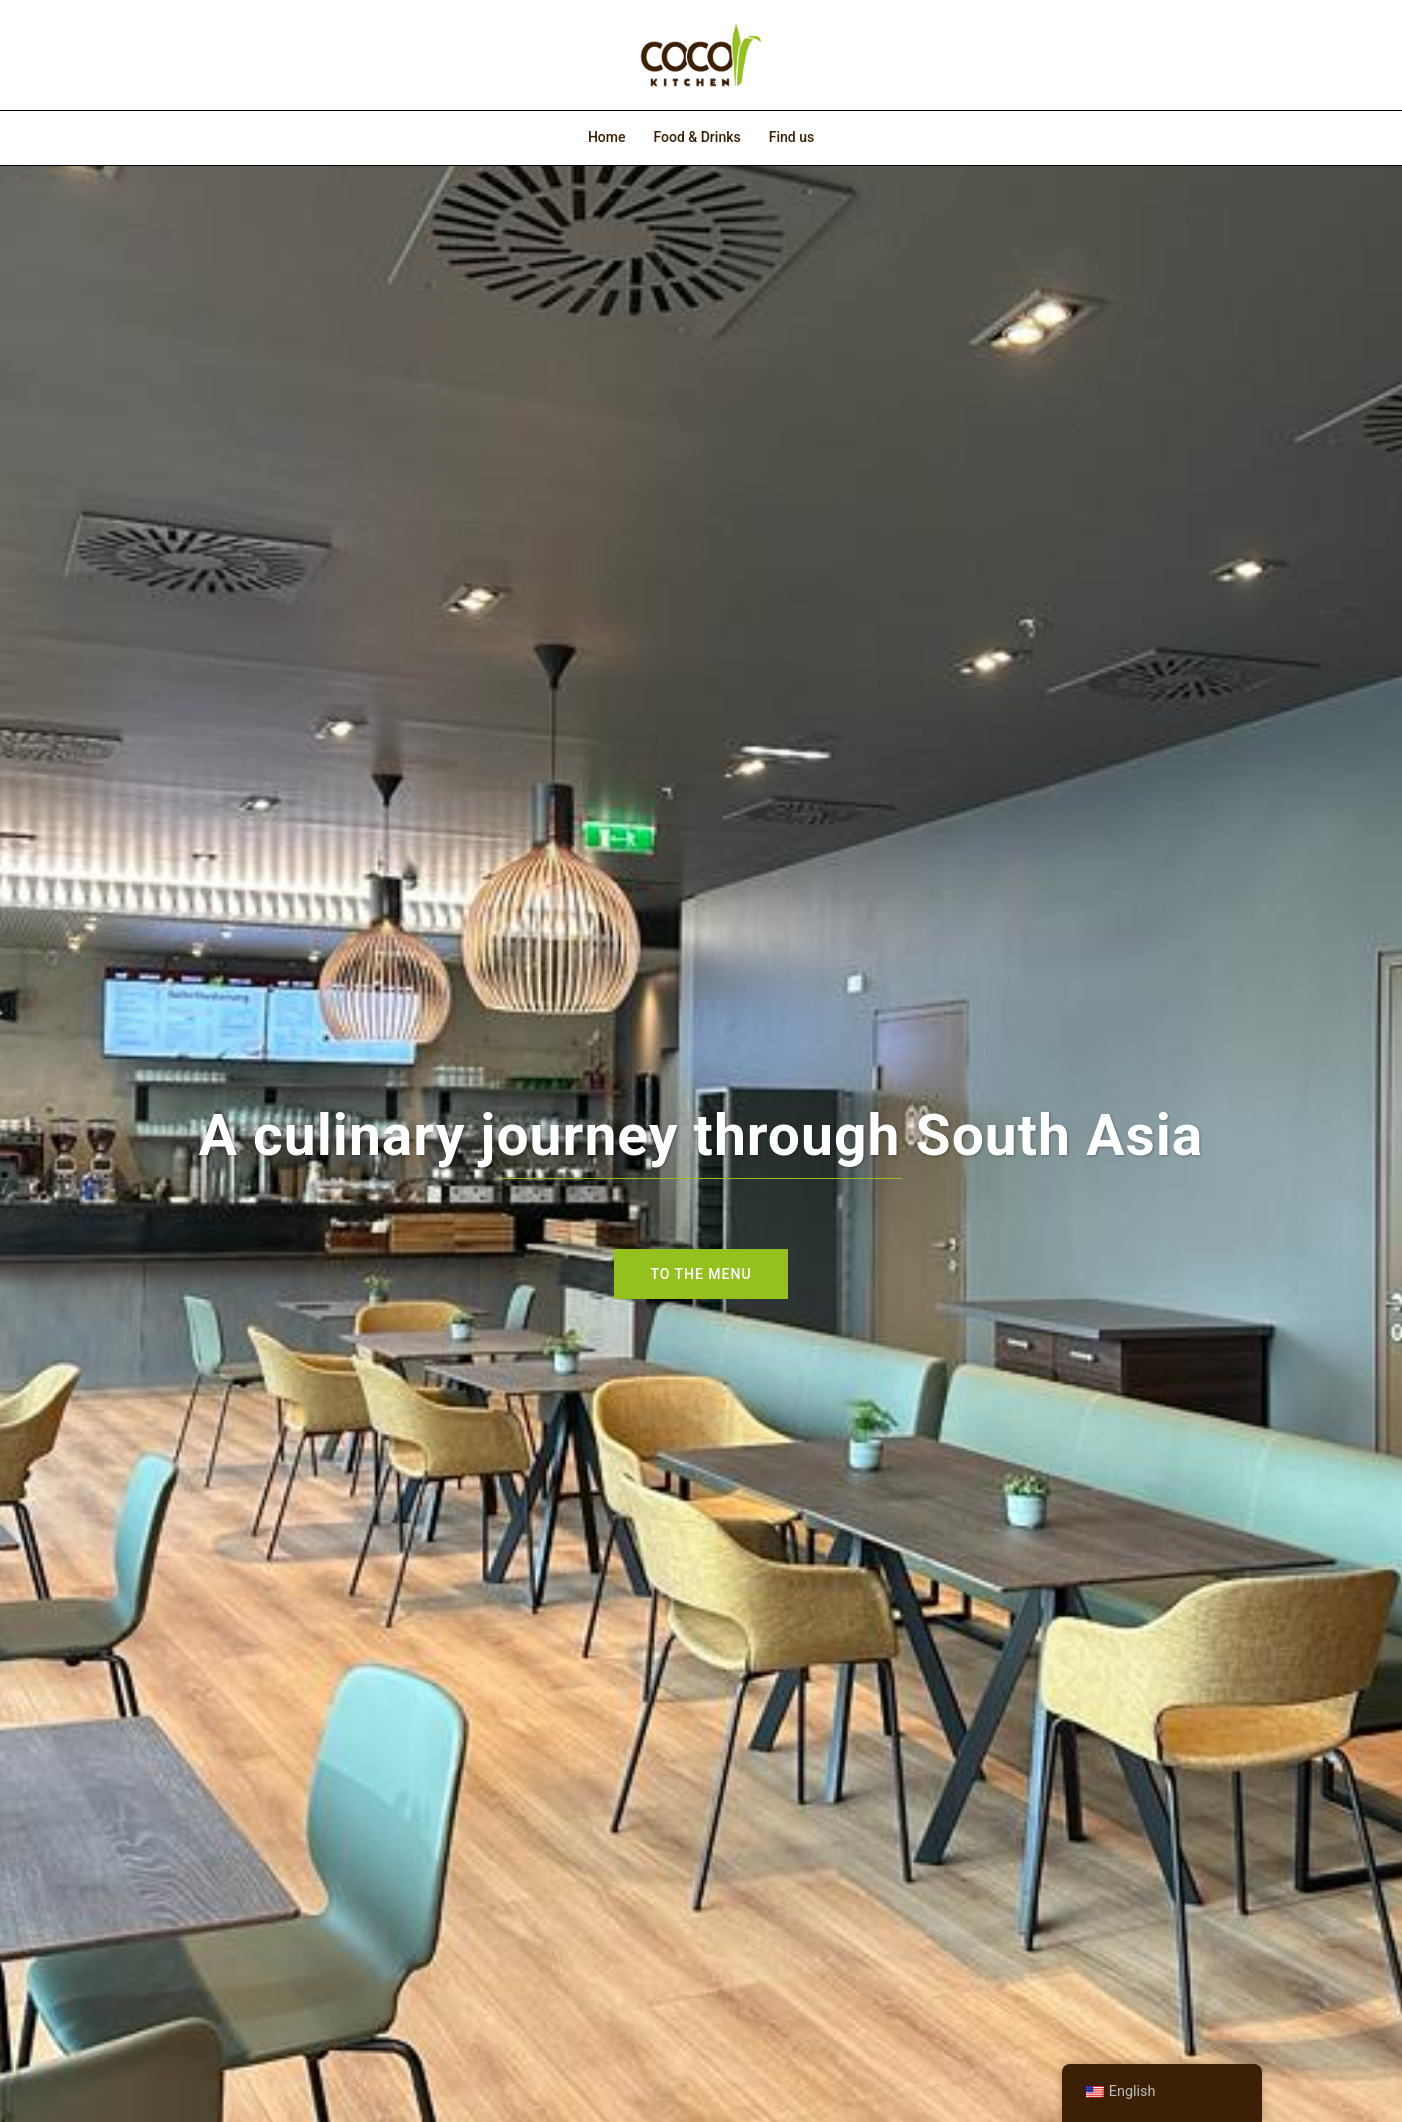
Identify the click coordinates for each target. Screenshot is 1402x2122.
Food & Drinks (696, 137)
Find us (791, 137)
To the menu (700, 1274)
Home (607, 137)
